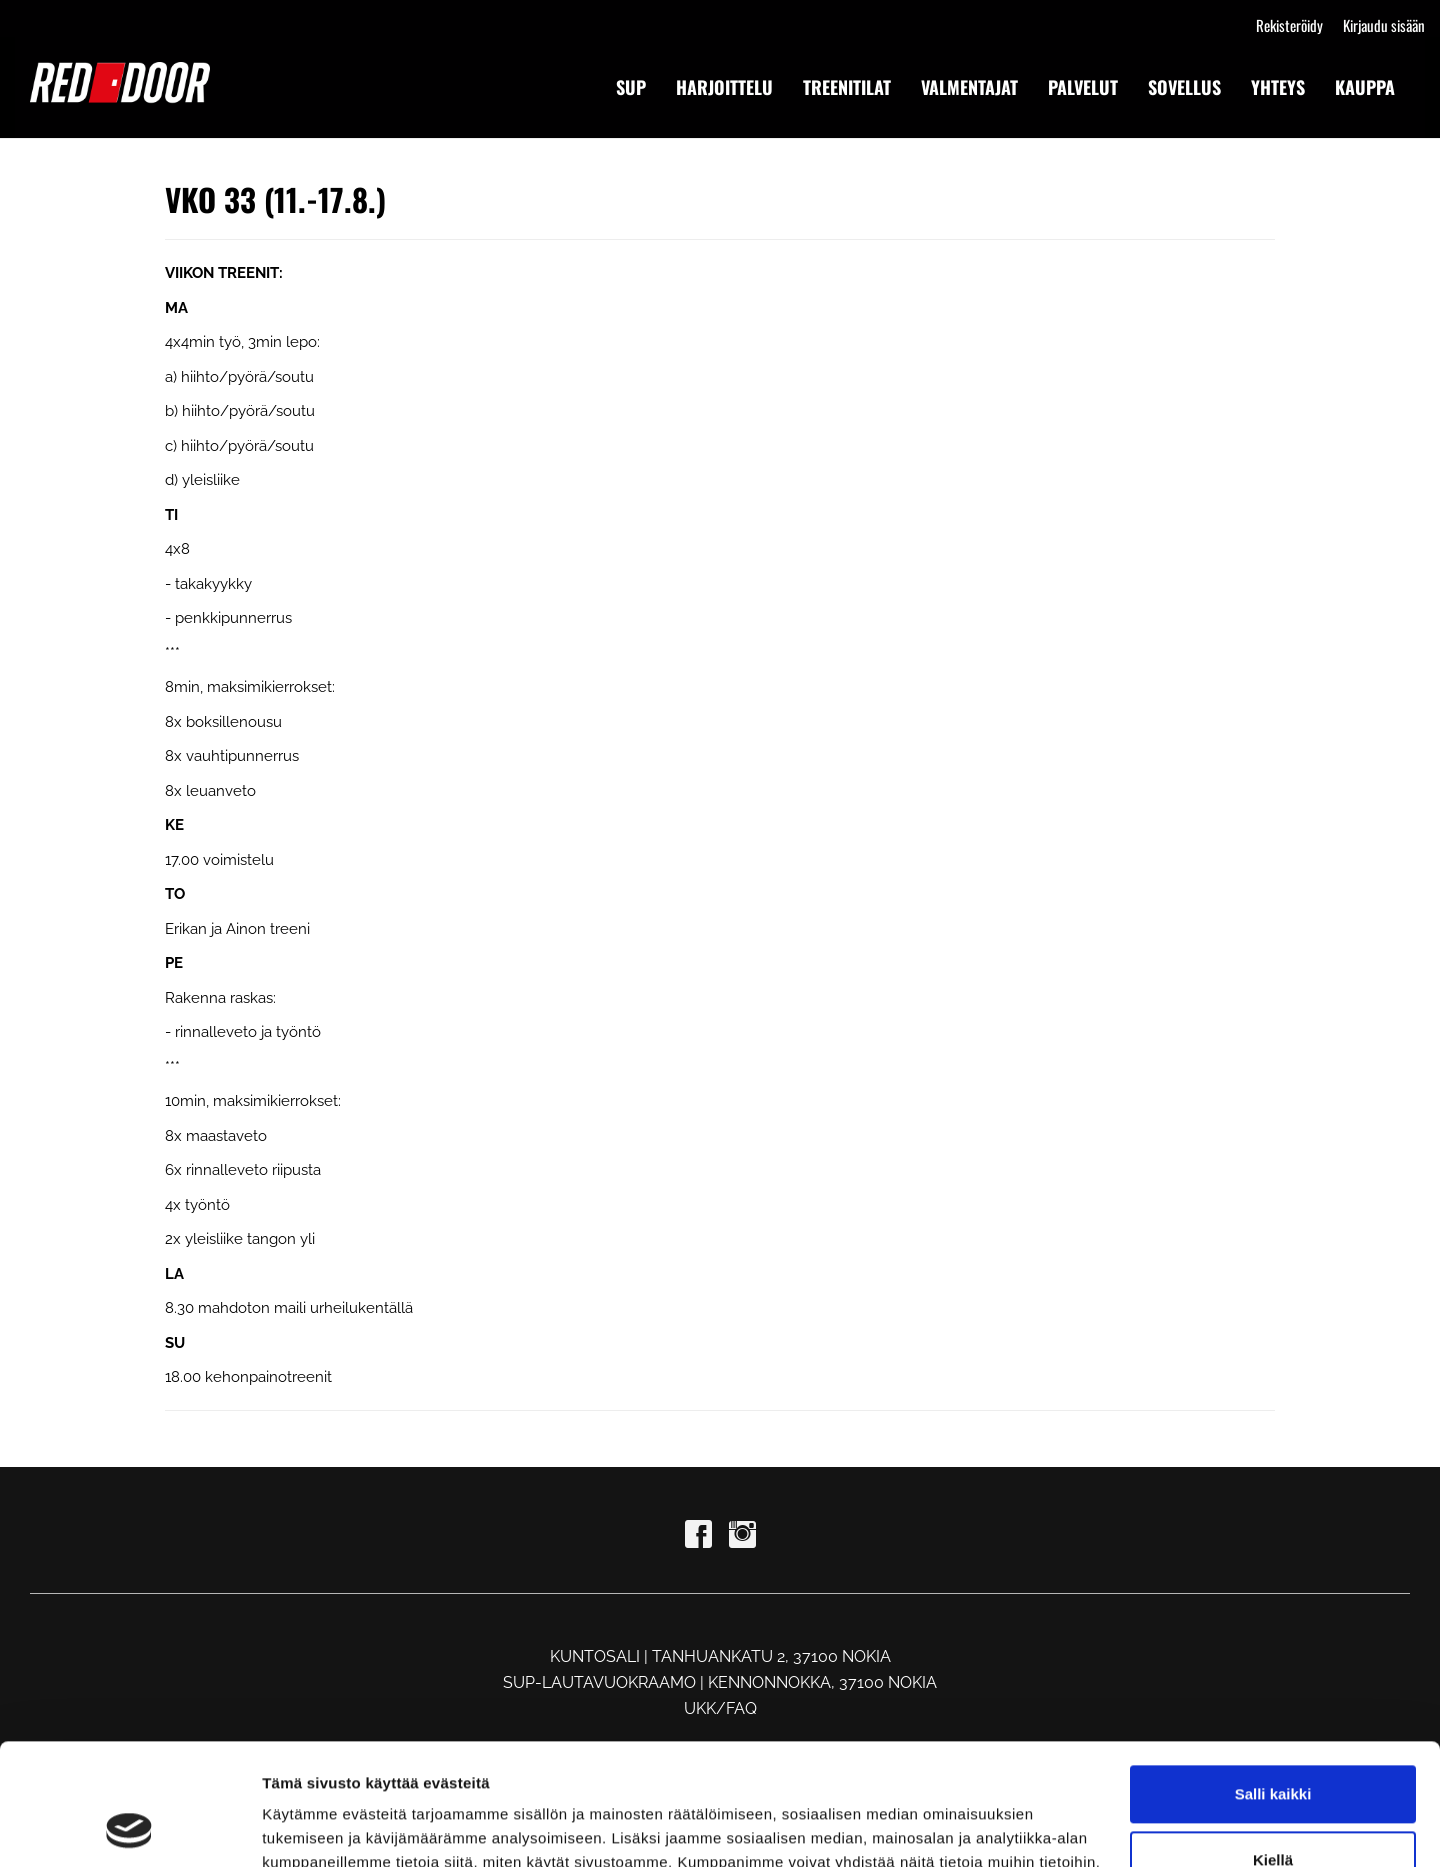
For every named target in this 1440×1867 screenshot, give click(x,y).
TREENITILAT (847, 87)
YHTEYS (1278, 87)
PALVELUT (1083, 87)
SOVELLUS (1184, 87)
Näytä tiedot (305, 1827)
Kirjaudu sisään (1384, 25)
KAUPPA (1365, 87)
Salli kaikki (1273, 1680)
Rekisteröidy (1289, 25)
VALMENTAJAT (969, 87)
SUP (631, 87)
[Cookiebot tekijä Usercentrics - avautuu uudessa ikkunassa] (129, 1828)
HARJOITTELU (724, 87)
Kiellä (1273, 1745)
